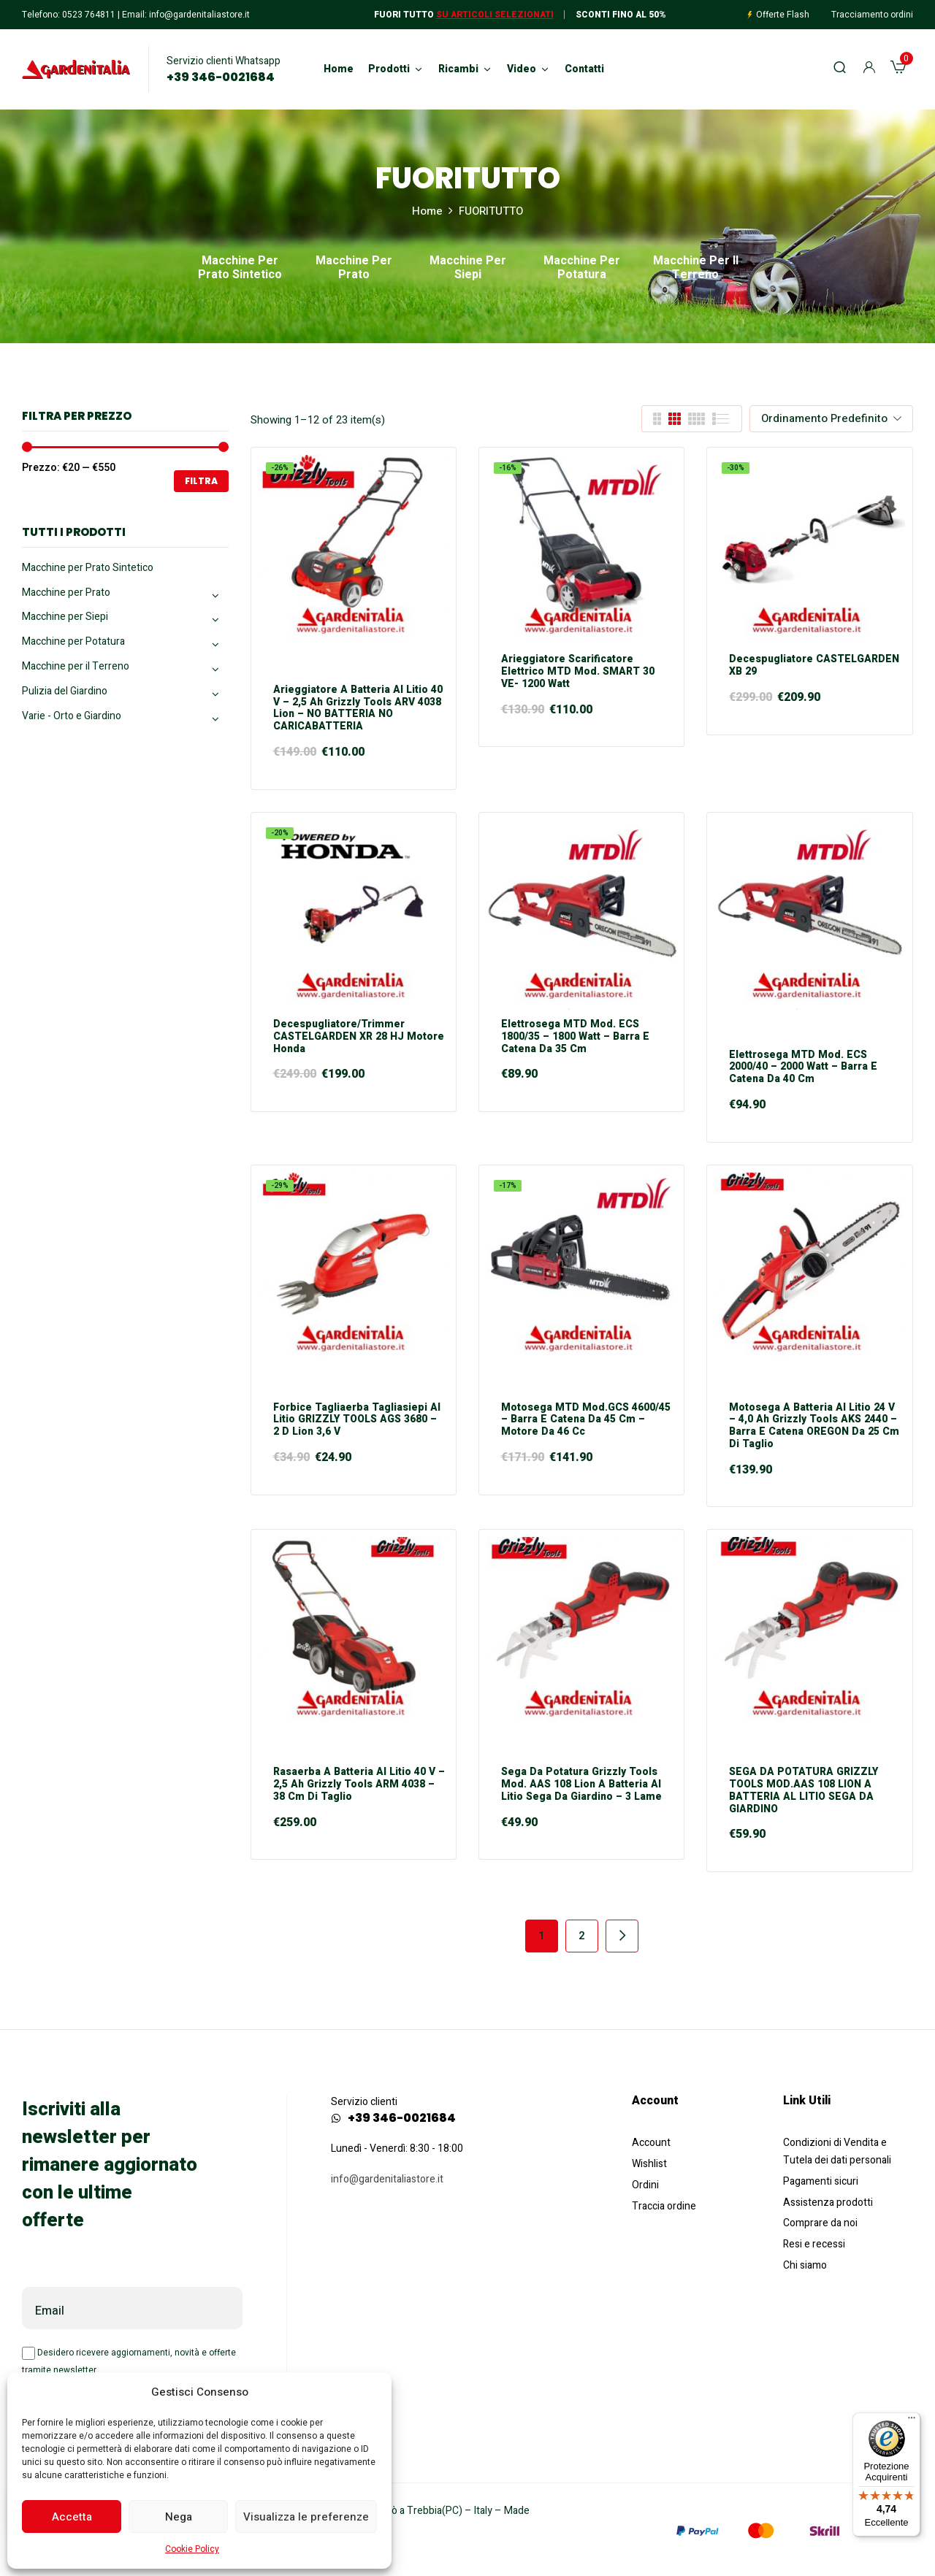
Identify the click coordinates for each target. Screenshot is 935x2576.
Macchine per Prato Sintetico (240, 268)
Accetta (72, 2517)
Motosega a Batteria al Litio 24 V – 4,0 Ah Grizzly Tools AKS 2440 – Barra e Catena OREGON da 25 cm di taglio (814, 1426)
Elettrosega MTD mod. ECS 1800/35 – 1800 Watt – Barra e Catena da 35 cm (575, 1037)
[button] (898, 69)
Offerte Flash (782, 14)
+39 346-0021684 (221, 77)
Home (427, 211)
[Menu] (911, 2421)
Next (622, 1936)
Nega (178, 2517)
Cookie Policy (192, 2549)
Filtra (201, 481)
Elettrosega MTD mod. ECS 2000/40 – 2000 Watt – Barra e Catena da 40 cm (803, 1067)
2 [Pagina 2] (582, 1936)
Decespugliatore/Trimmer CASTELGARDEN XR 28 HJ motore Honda (358, 1037)
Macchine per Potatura (581, 268)
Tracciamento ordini (872, 14)
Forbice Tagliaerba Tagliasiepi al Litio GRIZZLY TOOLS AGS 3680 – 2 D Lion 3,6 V (356, 1420)
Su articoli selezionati (495, 14)
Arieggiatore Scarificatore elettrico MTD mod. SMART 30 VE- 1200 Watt (577, 671)
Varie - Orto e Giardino (71, 716)
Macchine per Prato (354, 268)
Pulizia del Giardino (64, 691)
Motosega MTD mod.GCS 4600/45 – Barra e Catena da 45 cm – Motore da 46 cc (586, 1420)
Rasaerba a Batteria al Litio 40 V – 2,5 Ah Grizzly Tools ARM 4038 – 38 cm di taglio (359, 1784)
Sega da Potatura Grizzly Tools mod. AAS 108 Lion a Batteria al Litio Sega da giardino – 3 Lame (581, 1784)
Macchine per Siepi (468, 268)
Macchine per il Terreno (696, 268)
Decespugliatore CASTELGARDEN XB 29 (814, 665)
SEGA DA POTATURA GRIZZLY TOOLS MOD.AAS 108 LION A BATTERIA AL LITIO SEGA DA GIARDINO (803, 1790)
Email (49, 2311)
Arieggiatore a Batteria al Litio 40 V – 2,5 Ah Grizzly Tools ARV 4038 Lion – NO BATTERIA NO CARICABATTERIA (358, 708)
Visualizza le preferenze (306, 2517)
